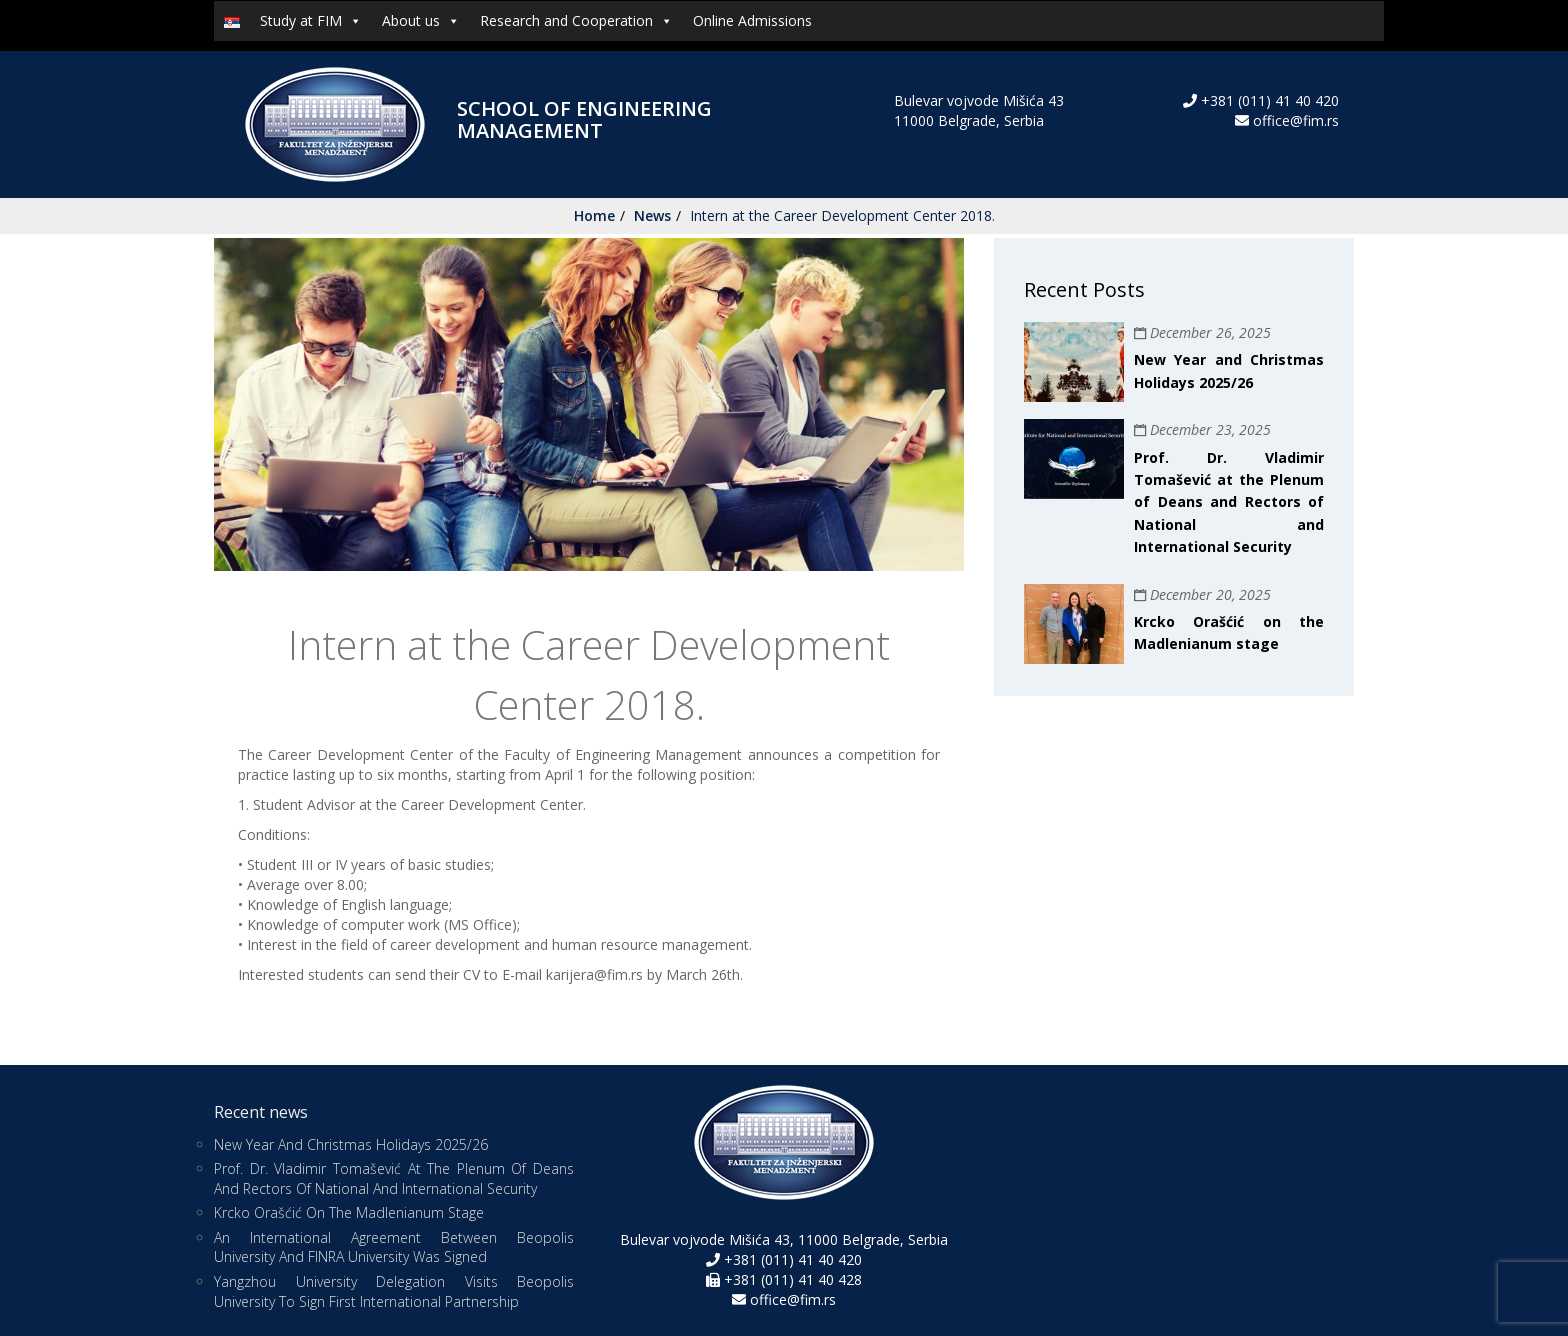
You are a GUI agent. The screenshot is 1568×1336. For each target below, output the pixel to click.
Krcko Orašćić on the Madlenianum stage (349, 1212)
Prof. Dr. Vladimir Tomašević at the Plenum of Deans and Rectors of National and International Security (1229, 502)
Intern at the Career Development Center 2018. (842, 215)
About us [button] (421, 21)
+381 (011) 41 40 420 (1268, 100)
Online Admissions (752, 20)
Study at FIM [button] (311, 21)
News (652, 215)
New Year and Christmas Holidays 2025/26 (351, 1144)
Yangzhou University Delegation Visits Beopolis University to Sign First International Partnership (394, 1291)
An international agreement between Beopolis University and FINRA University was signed (394, 1247)
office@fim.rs (1296, 120)
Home (594, 215)
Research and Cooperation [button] (576, 21)
